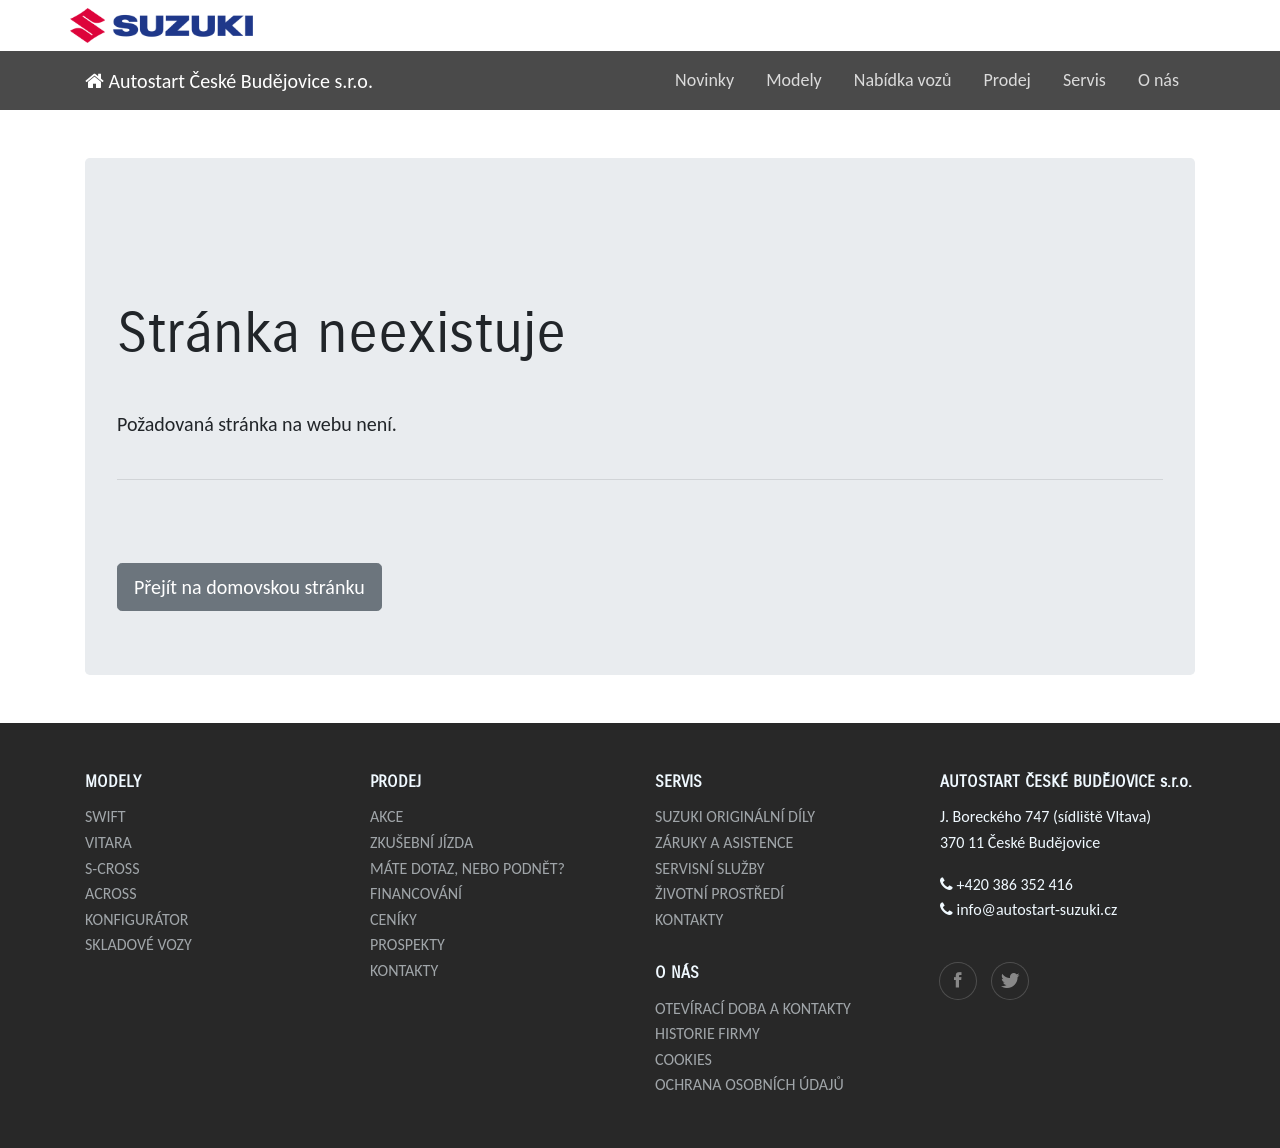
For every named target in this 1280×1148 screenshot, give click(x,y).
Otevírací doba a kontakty (753, 1008)
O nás (1158, 80)
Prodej (1007, 80)
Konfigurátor (137, 919)
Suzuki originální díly (735, 816)
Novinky (704, 80)
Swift (105, 816)
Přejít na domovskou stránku (249, 587)
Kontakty (404, 970)
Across (111, 893)
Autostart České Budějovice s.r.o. (229, 81)
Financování (416, 893)
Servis (1084, 80)
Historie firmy (707, 1033)
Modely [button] (794, 80)
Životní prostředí (719, 893)
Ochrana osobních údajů (749, 1084)
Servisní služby (710, 868)
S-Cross (112, 868)
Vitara (108, 842)
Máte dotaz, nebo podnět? (467, 868)
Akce (386, 816)
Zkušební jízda (421, 842)
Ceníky (393, 919)
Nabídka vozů (903, 80)
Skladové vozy (138, 944)
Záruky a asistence (724, 842)
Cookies (683, 1059)
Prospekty (407, 944)
